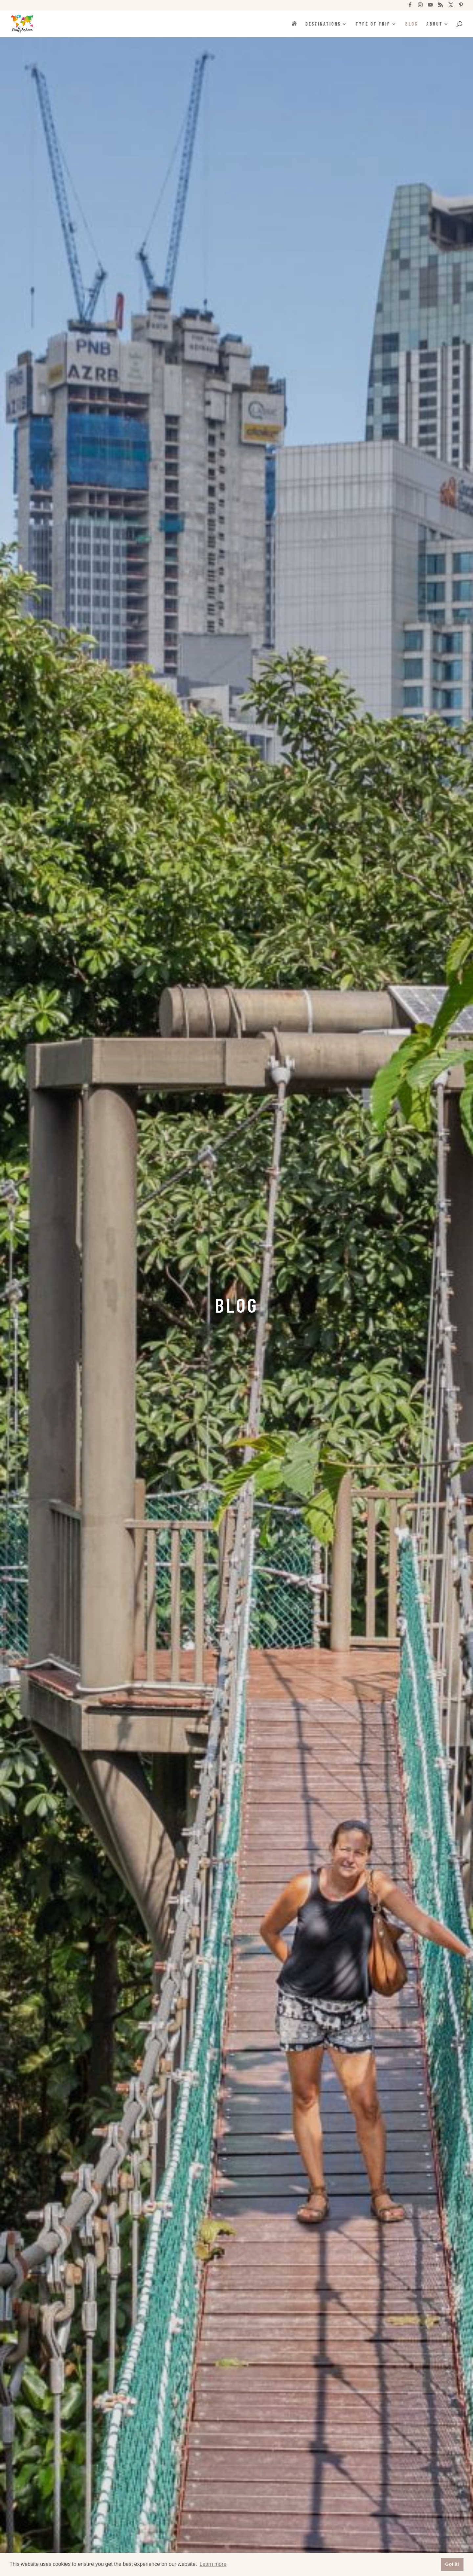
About (434, 24)
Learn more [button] (212, 2564)
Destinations (323, 24)
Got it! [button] (452, 2564)
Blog (411, 24)
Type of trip (373, 24)
